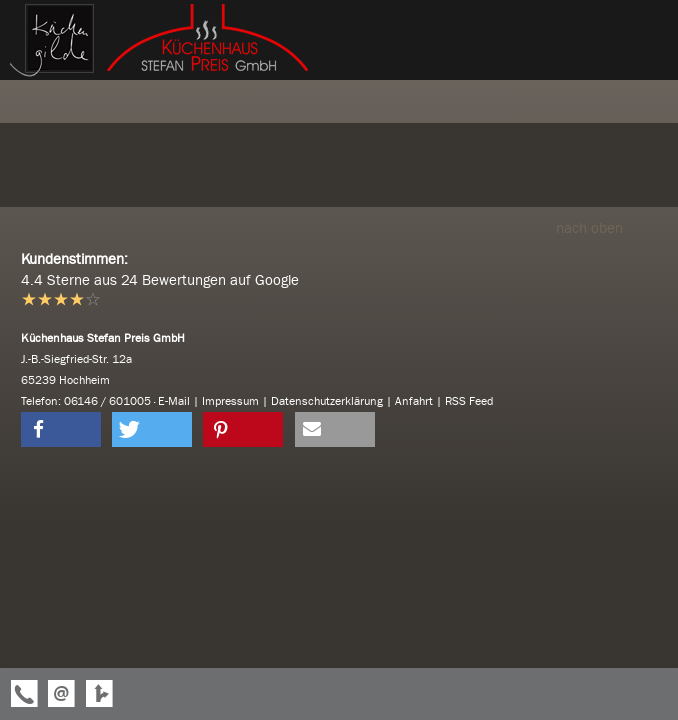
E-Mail (174, 401)
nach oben (606, 228)
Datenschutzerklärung (327, 401)
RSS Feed (469, 401)
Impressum (230, 401)
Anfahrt (414, 401)
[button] (61, 429)
